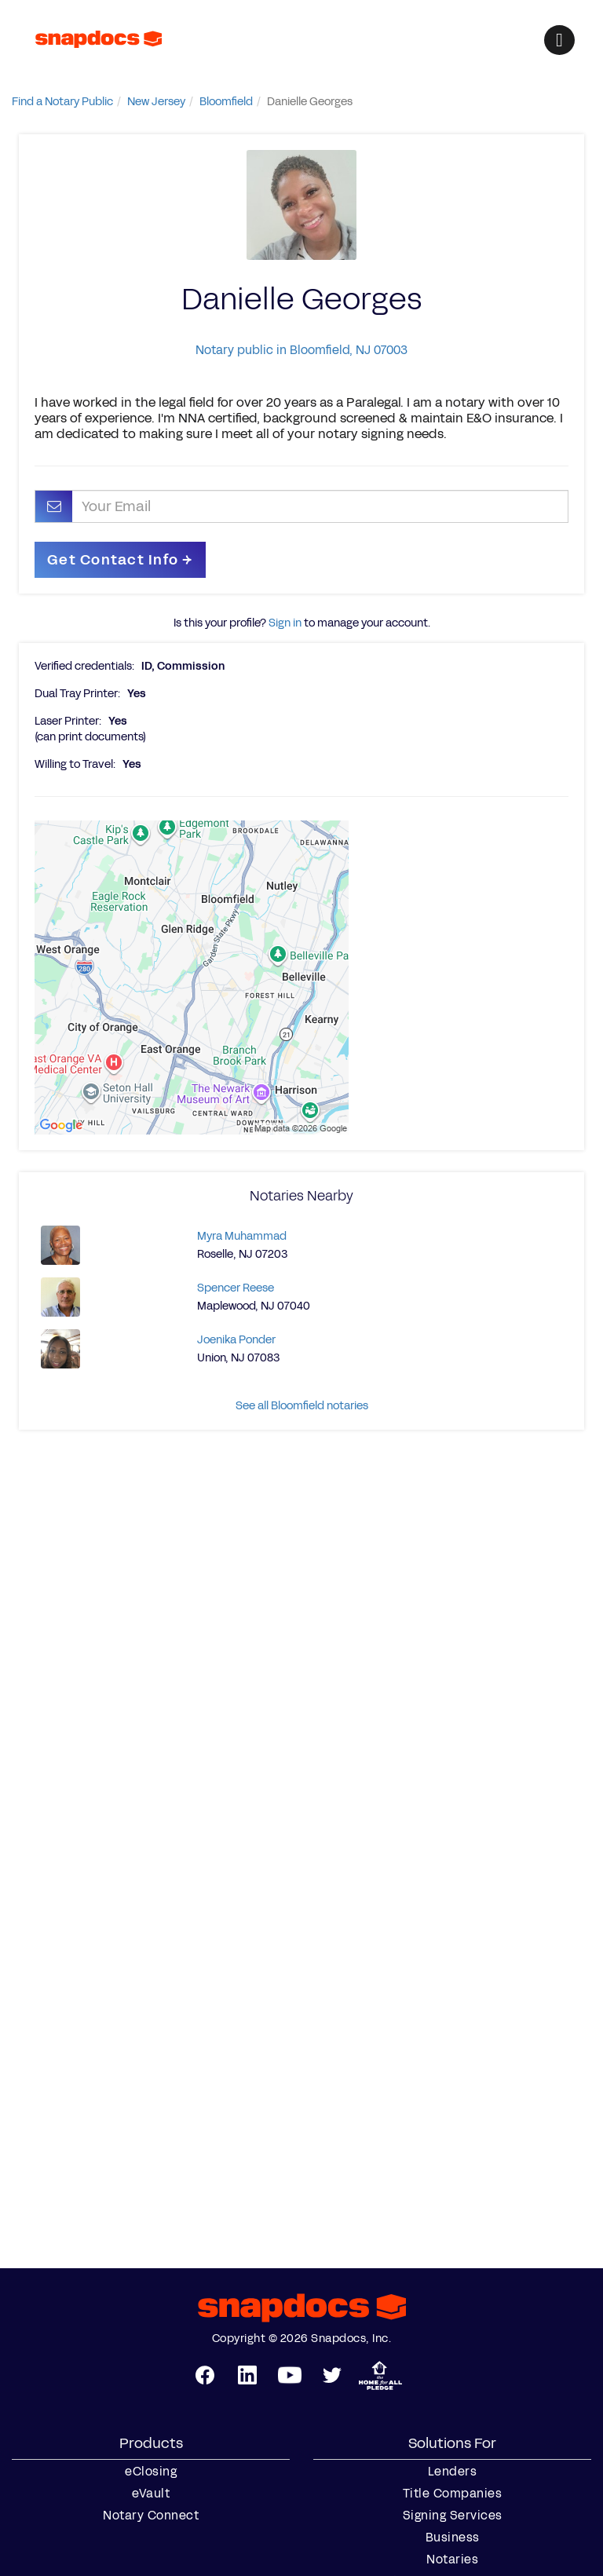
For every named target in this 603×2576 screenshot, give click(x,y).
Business (453, 2537)
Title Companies (452, 2493)
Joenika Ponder (236, 1339)
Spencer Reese (235, 1288)
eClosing (151, 2472)
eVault (151, 2493)
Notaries (452, 2559)
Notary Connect (151, 2515)
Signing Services (452, 2515)
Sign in (285, 623)
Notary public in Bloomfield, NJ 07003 (301, 350)
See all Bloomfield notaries (302, 1405)
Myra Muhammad (242, 1236)
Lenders (452, 2472)
